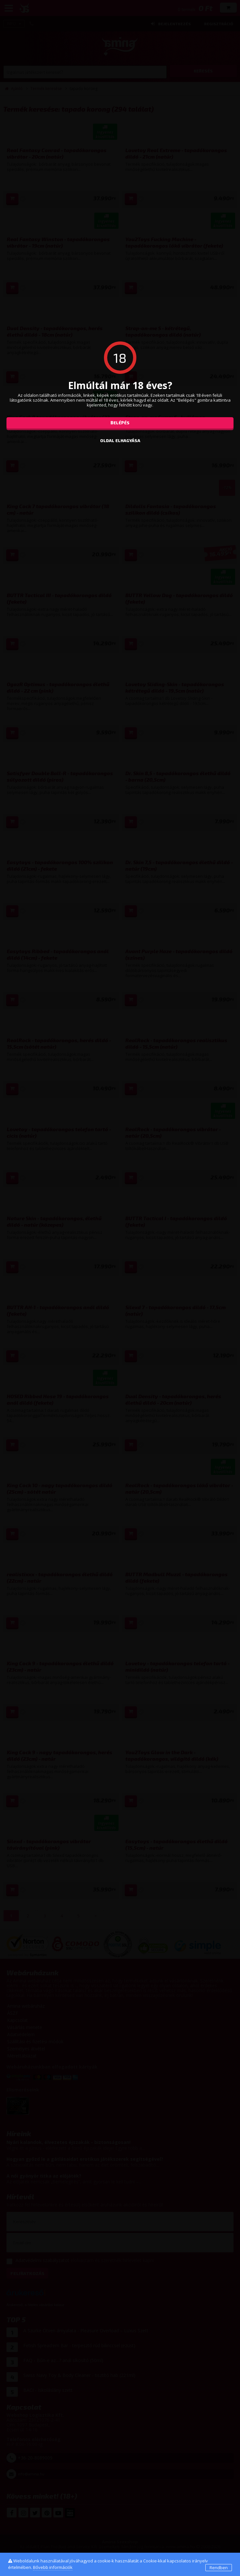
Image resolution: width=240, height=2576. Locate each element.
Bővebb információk (53, 2567)
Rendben (219, 2567)
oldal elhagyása (120, 440)
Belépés (120, 422)
